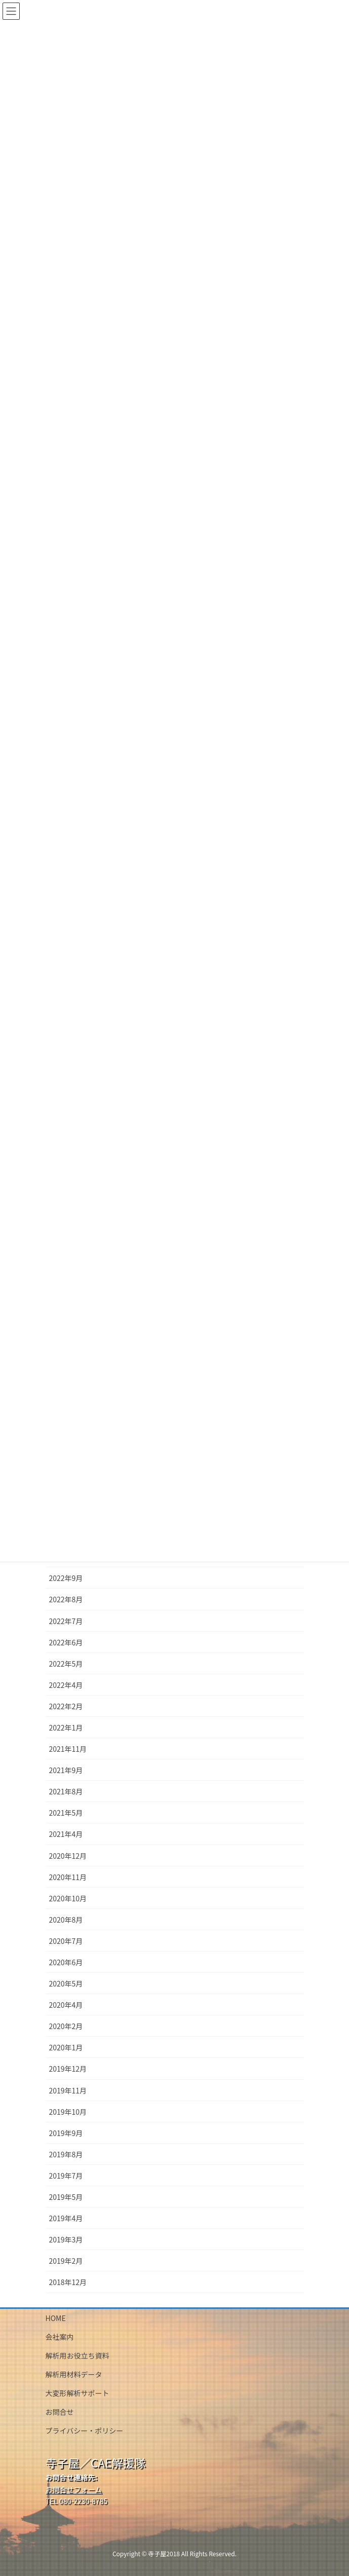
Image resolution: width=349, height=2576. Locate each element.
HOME (56, 2318)
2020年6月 (66, 1962)
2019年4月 (66, 2218)
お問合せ (60, 2412)
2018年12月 (68, 2282)
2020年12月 (68, 1856)
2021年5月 (66, 1813)
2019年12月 (68, 2069)
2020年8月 (66, 1920)
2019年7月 (66, 2175)
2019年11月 (68, 2090)
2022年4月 (66, 1685)
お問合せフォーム (74, 2489)
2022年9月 (66, 1578)
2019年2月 (66, 2261)
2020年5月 (66, 1983)
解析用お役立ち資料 (77, 2355)
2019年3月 (66, 2239)
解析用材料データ (74, 2374)
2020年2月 (66, 2026)
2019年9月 (66, 2133)
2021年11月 (68, 1749)
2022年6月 (66, 1642)
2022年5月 (66, 1664)
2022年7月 (66, 1621)
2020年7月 (66, 1941)
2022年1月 (66, 1727)
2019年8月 (66, 2154)
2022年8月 (66, 1599)
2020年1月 (66, 2047)
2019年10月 (68, 2112)
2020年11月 (68, 1877)
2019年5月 (66, 2197)
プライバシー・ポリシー (85, 2430)
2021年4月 (66, 1834)
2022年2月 (66, 1706)
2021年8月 (66, 1791)
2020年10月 (68, 1898)
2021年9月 (66, 1770)
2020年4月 (66, 2005)
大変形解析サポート (77, 2393)
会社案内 (60, 2337)
